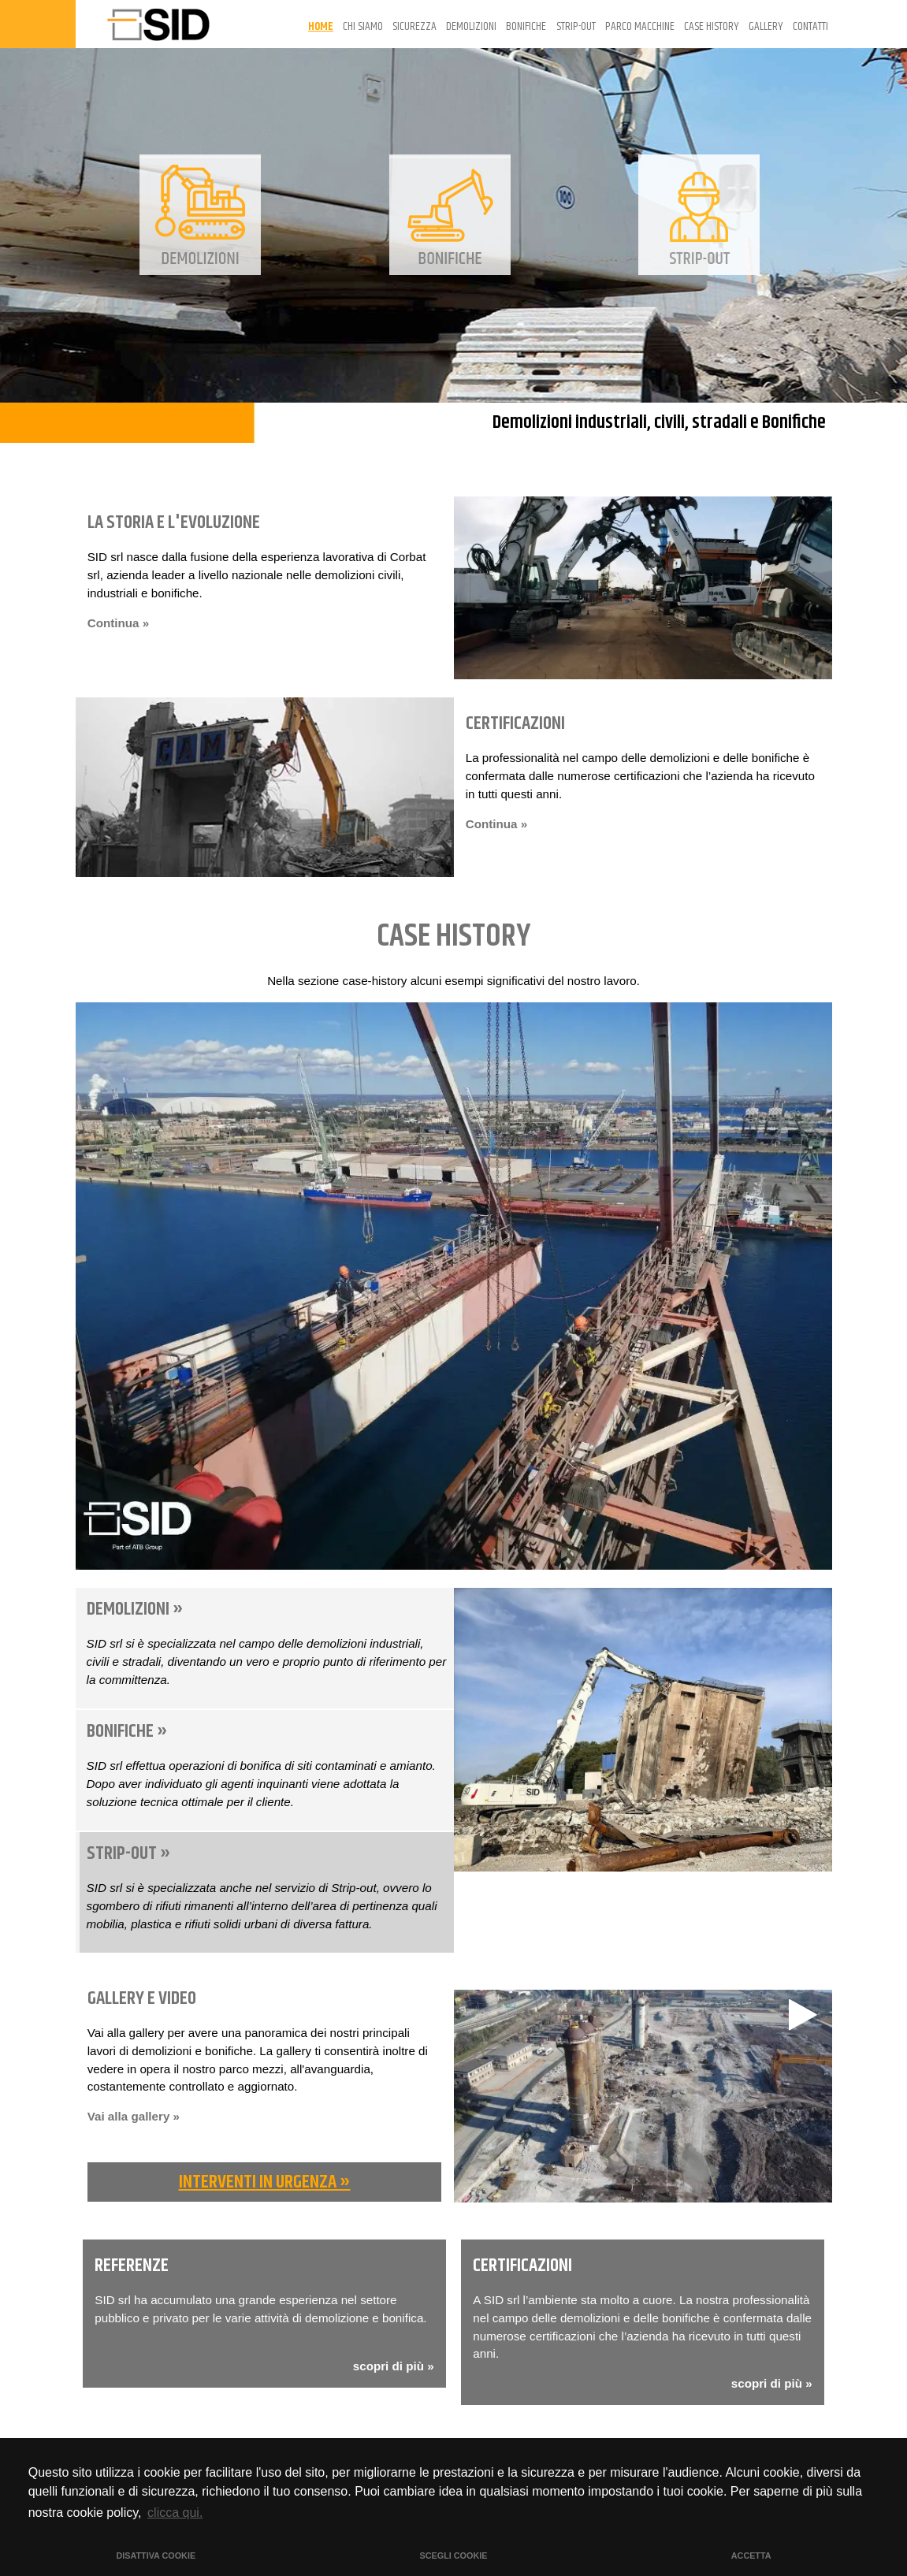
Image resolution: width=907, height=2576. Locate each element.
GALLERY (766, 26)
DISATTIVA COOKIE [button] (156, 2555)
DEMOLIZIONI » (135, 1609)
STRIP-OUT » (129, 1853)
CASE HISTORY (711, 26)
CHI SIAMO (363, 26)
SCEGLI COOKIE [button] (454, 2555)
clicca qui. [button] (175, 2512)
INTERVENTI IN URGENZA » (265, 2182)
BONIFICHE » (127, 1731)
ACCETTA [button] (751, 2555)
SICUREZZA (414, 26)
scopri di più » (393, 2366)
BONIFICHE (526, 26)
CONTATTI (810, 26)
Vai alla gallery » (133, 2116)
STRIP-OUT (576, 26)
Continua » (118, 623)
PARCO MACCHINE (640, 26)
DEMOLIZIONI (471, 26)
